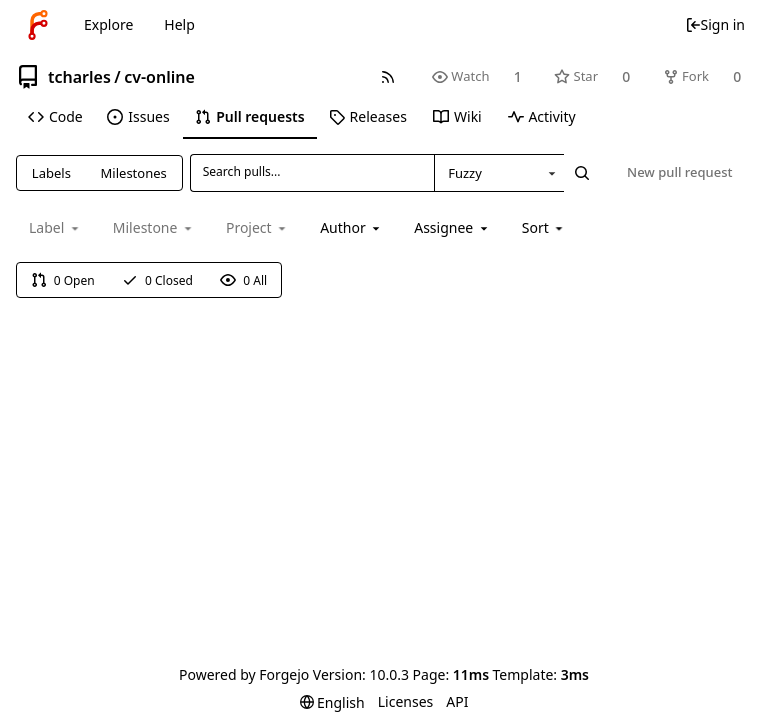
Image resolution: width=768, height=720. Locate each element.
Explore (108, 24)
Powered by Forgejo (244, 674)
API (457, 701)
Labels (51, 173)
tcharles (79, 77)
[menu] (544, 227)
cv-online (159, 77)
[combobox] (499, 173)
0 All (243, 280)
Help (179, 24)
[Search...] (582, 173)
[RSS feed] (387, 76)
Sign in (715, 24)
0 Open (63, 280)
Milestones (134, 173)
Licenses (406, 701)
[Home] (38, 25)
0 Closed (157, 280)
